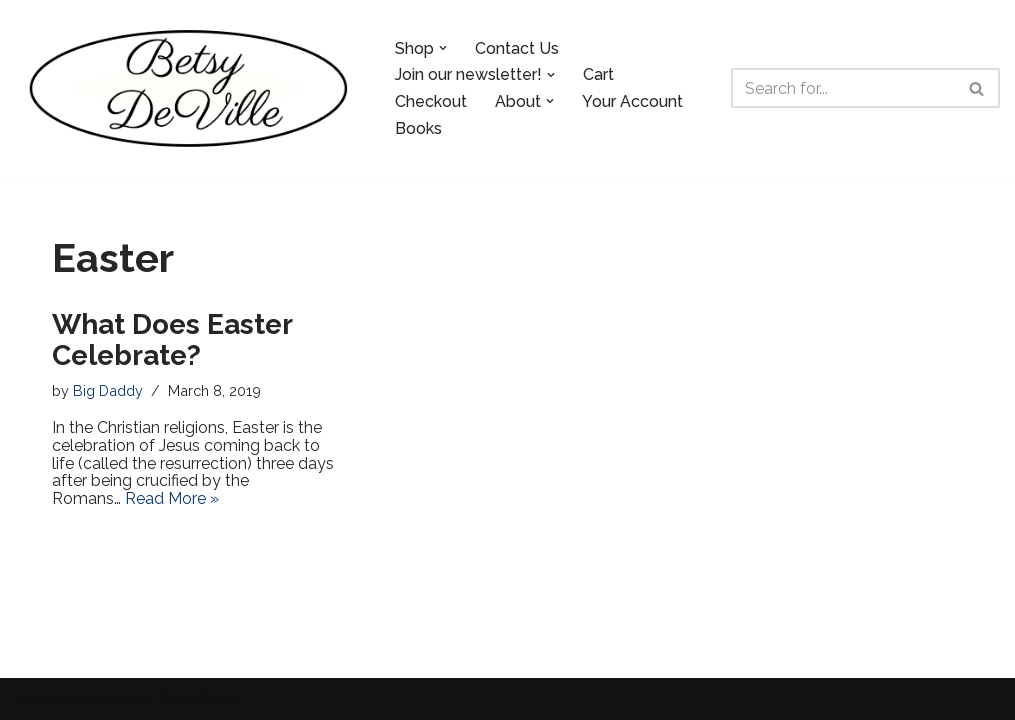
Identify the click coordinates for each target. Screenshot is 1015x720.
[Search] (843, 88)
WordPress (198, 698)
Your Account (632, 101)
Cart (598, 74)
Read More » (172, 498)
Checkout (431, 101)
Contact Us (517, 48)
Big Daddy (108, 390)
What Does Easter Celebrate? (172, 340)
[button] (443, 48)
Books (418, 128)
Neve (34, 698)
